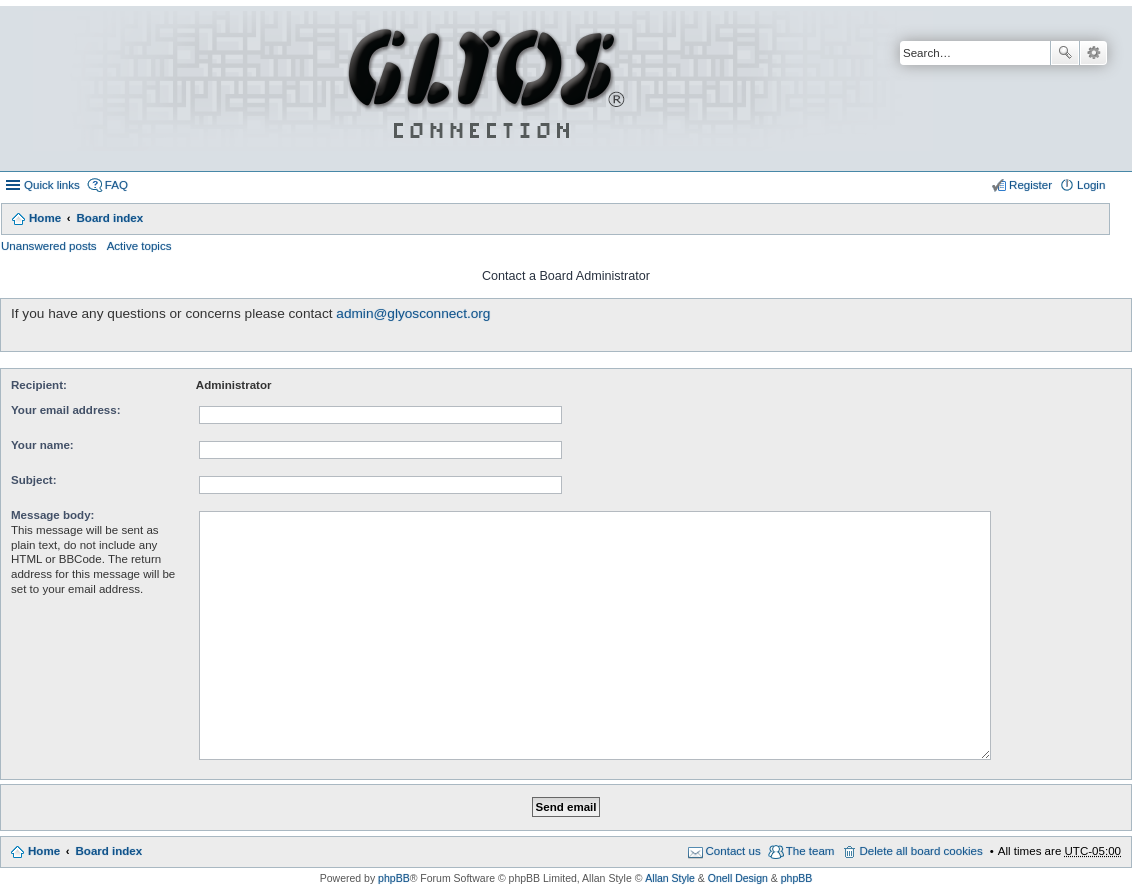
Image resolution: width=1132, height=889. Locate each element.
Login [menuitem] (1091, 185)
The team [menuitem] (810, 851)
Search (1065, 53)
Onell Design (738, 878)
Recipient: (39, 385)
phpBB (394, 878)
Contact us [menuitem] (733, 851)
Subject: (34, 480)
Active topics (139, 246)
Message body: (52, 515)
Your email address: (66, 410)
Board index (109, 218)
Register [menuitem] (1030, 185)
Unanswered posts (49, 246)
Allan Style (670, 878)
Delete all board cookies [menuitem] (920, 851)
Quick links (52, 185)
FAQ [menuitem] (116, 185)
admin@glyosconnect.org (413, 313)
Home (45, 218)
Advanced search (1093, 53)
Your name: (42, 445)
